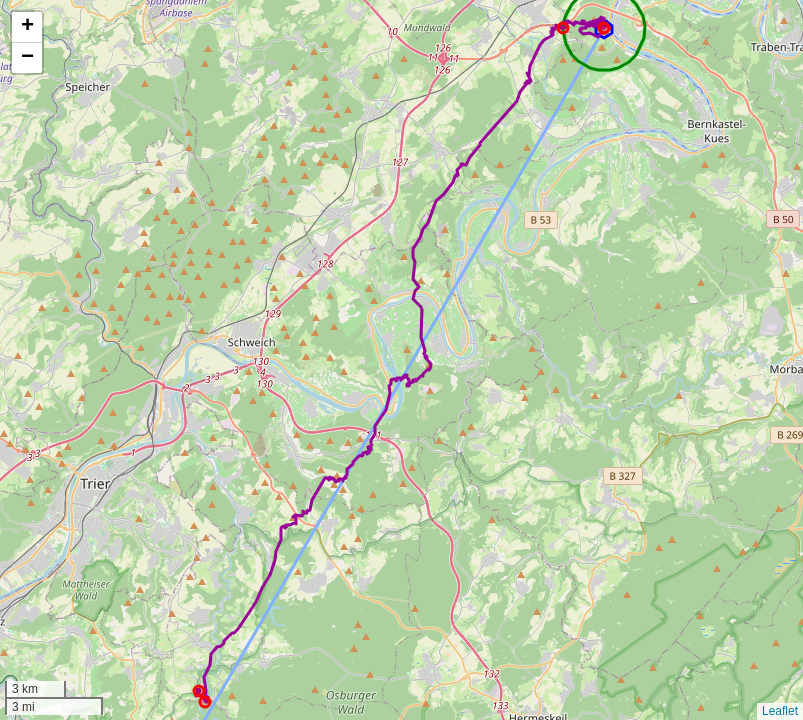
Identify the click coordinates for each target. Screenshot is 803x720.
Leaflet (780, 711)
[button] (27, 27)
